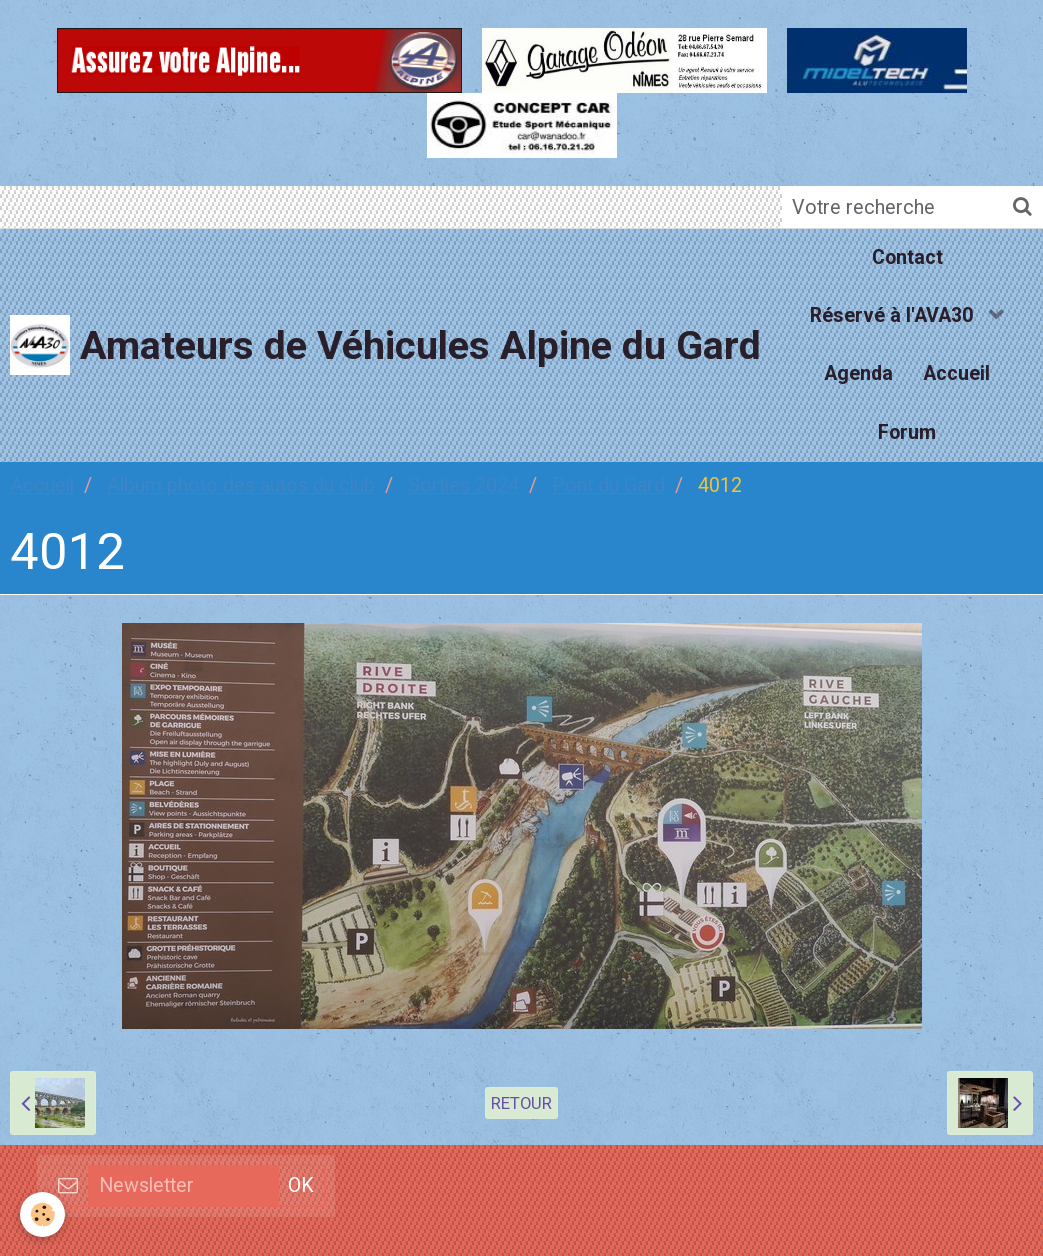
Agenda (858, 373)
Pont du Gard (608, 485)
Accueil (956, 373)
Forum (907, 432)
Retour (521, 1103)
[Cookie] (42, 1214)
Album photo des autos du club (241, 485)
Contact (907, 257)
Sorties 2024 (463, 485)
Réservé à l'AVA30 (894, 315)
